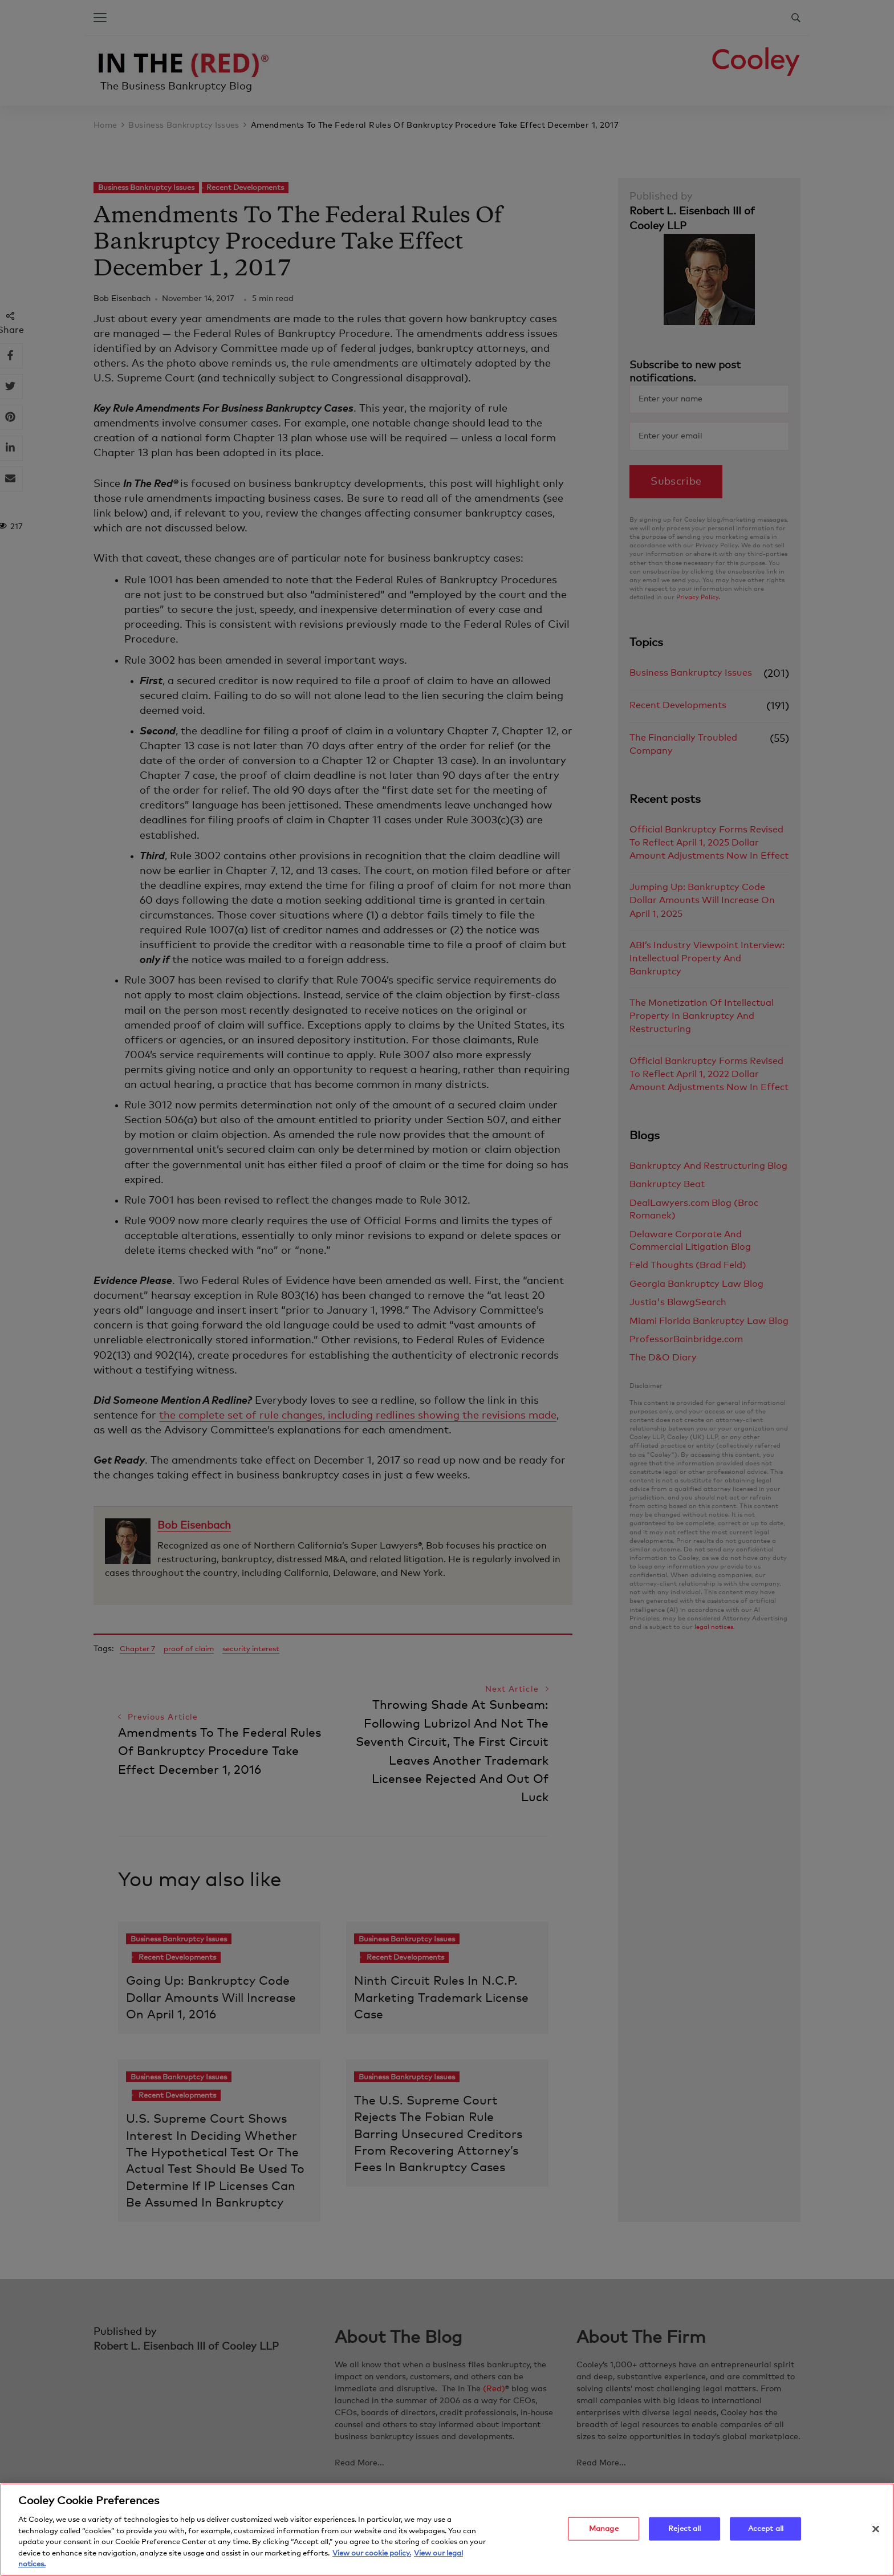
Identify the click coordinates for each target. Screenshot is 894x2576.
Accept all (765, 2528)
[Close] (875, 2528)
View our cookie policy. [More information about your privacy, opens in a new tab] (371, 2553)
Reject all (684, 2528)
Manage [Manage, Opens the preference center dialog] (604, 2528)
